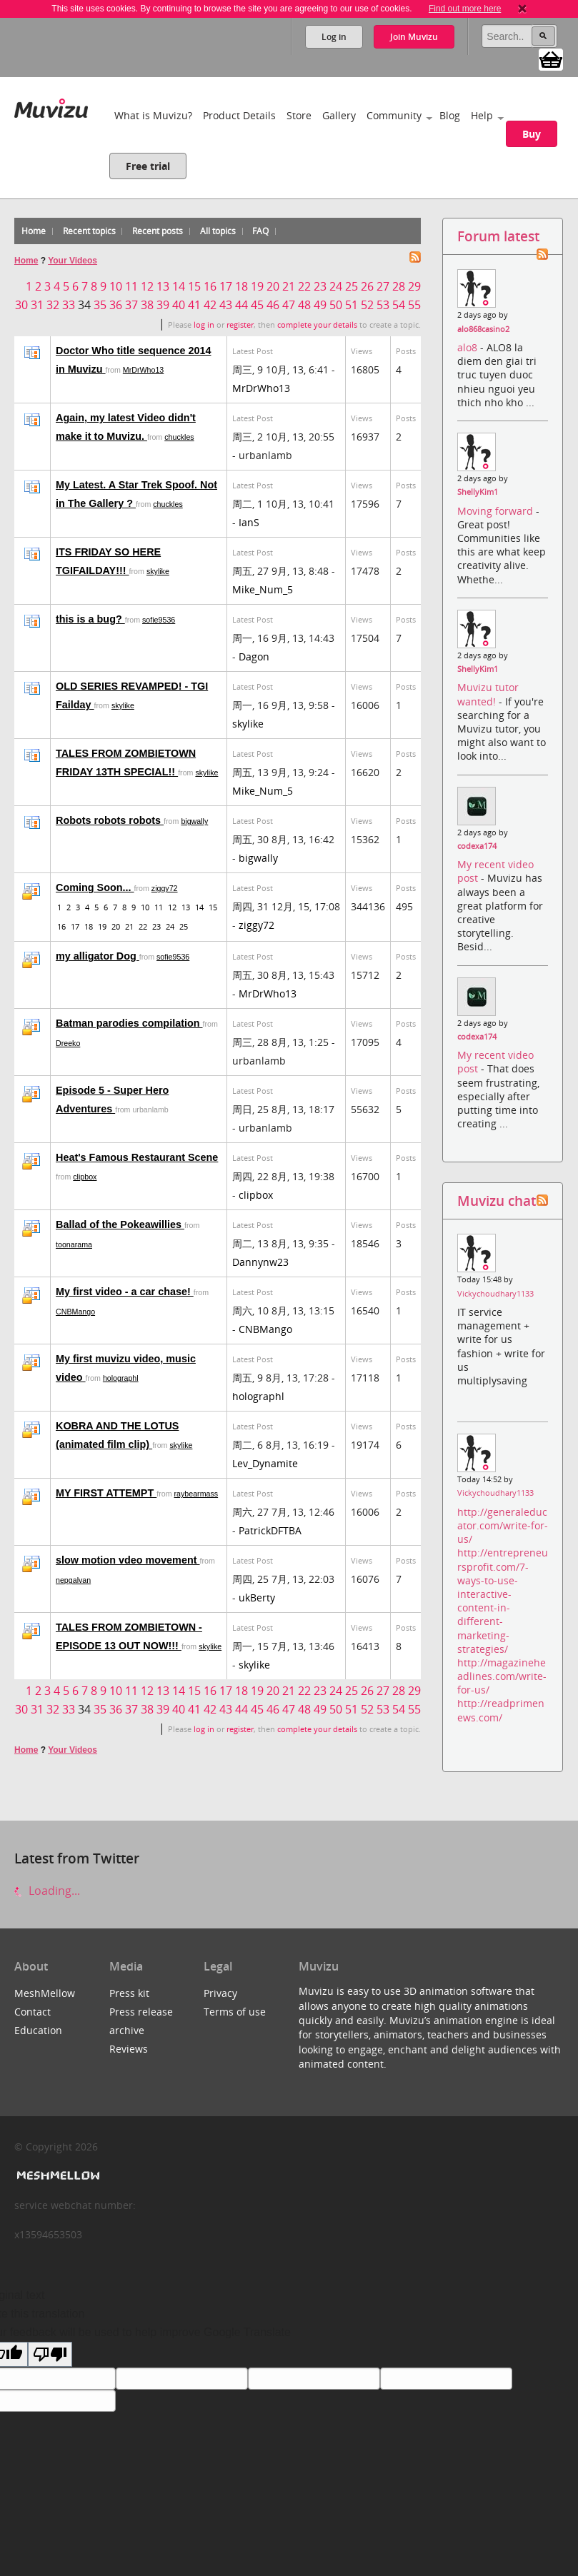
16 (210, 286)
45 (257, 305)
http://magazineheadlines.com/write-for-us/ (502, 1676)
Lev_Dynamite (265, 1463)
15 (194, 286)
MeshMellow (44, 1993)
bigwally (194, 821)
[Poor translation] (50, 2354)
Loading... (47, 1890)
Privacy (220, 1993)
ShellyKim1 (477, 492)
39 (162, 305)
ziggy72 (164, 888)
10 (115, 286)
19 (257, 286)
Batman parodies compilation (129, 1023)
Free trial (148, 166)
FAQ (260, 231)
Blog (449, 115)
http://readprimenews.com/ (500, 1710)
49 (320, 305)
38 (147, 305)
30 (21, 305)
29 (414, 286)
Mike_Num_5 (262, 589)
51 (351, 305)
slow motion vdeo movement (128, 1560)
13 (162, 286)
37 (131, 305)
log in (204, 325)
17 (225, 286)
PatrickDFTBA (270, 1530)
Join (414, 37)
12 (147, 286)
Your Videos (72, 261)
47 (288, 305)
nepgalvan (73, 1580)
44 (241, 305)
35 (100, 305)
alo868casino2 (483, 329)
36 (115, 305)
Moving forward (496, 511)
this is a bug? (90, 619)
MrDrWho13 (143, 370)
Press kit (129, 1993)
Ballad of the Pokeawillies (120, 1224)
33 (68, 305)
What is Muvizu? (153, 115)
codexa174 (477, 846)
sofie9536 (158, 619)
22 (304, 286)
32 (52, 305)
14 (178, 286)
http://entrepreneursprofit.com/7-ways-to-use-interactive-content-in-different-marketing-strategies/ (502, 1600)
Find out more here (465, 9)
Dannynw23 (260, 1262)
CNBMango (75, 1311)
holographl (121, 1378)
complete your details (317, 325)
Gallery (339, 115)
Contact (32, 2011)
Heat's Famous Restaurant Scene (137, 1157)
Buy (531, 134)
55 (414, 305)
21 (288, 286)
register (240, 325)
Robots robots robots (110, 820)
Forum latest (498, 236)
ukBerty (257, 1597)
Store (299, 115)
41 (194, 305)
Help (482, 115)
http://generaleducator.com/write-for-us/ (502, 1525)
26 (367, 286)
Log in (334, 37)
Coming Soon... (95, 887)
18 (241, 286)
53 (383, 305)
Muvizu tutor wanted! (488, 694)
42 (210, 305)
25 (351, 286)
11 (131, 286)
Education (38, 2030)
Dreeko (68, 1043)
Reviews (128, 2049)
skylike (157, 571)
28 (398, 286)
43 (225, 305)
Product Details (239, 115)
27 (383, 286)
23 (320, 286)
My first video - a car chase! (125, 1291)
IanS (249, 522)
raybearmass (196, 1493)
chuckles (179, 437)
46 (272, 305)
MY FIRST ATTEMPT (106, 1493)
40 (178, 305)
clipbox (84, 1176)
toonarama (74, 1244)
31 (37, 305)
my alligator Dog (97, 956)
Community (394, 115)
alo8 (468, 347)
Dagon (254, 656)
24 (335, 286)
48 (304, 305)
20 (272, 286)
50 (335, 305)
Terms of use (235, 2011)
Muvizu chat (496, 1200)
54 (398, 305)
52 (367, 305)
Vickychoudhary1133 (495, 1294)
